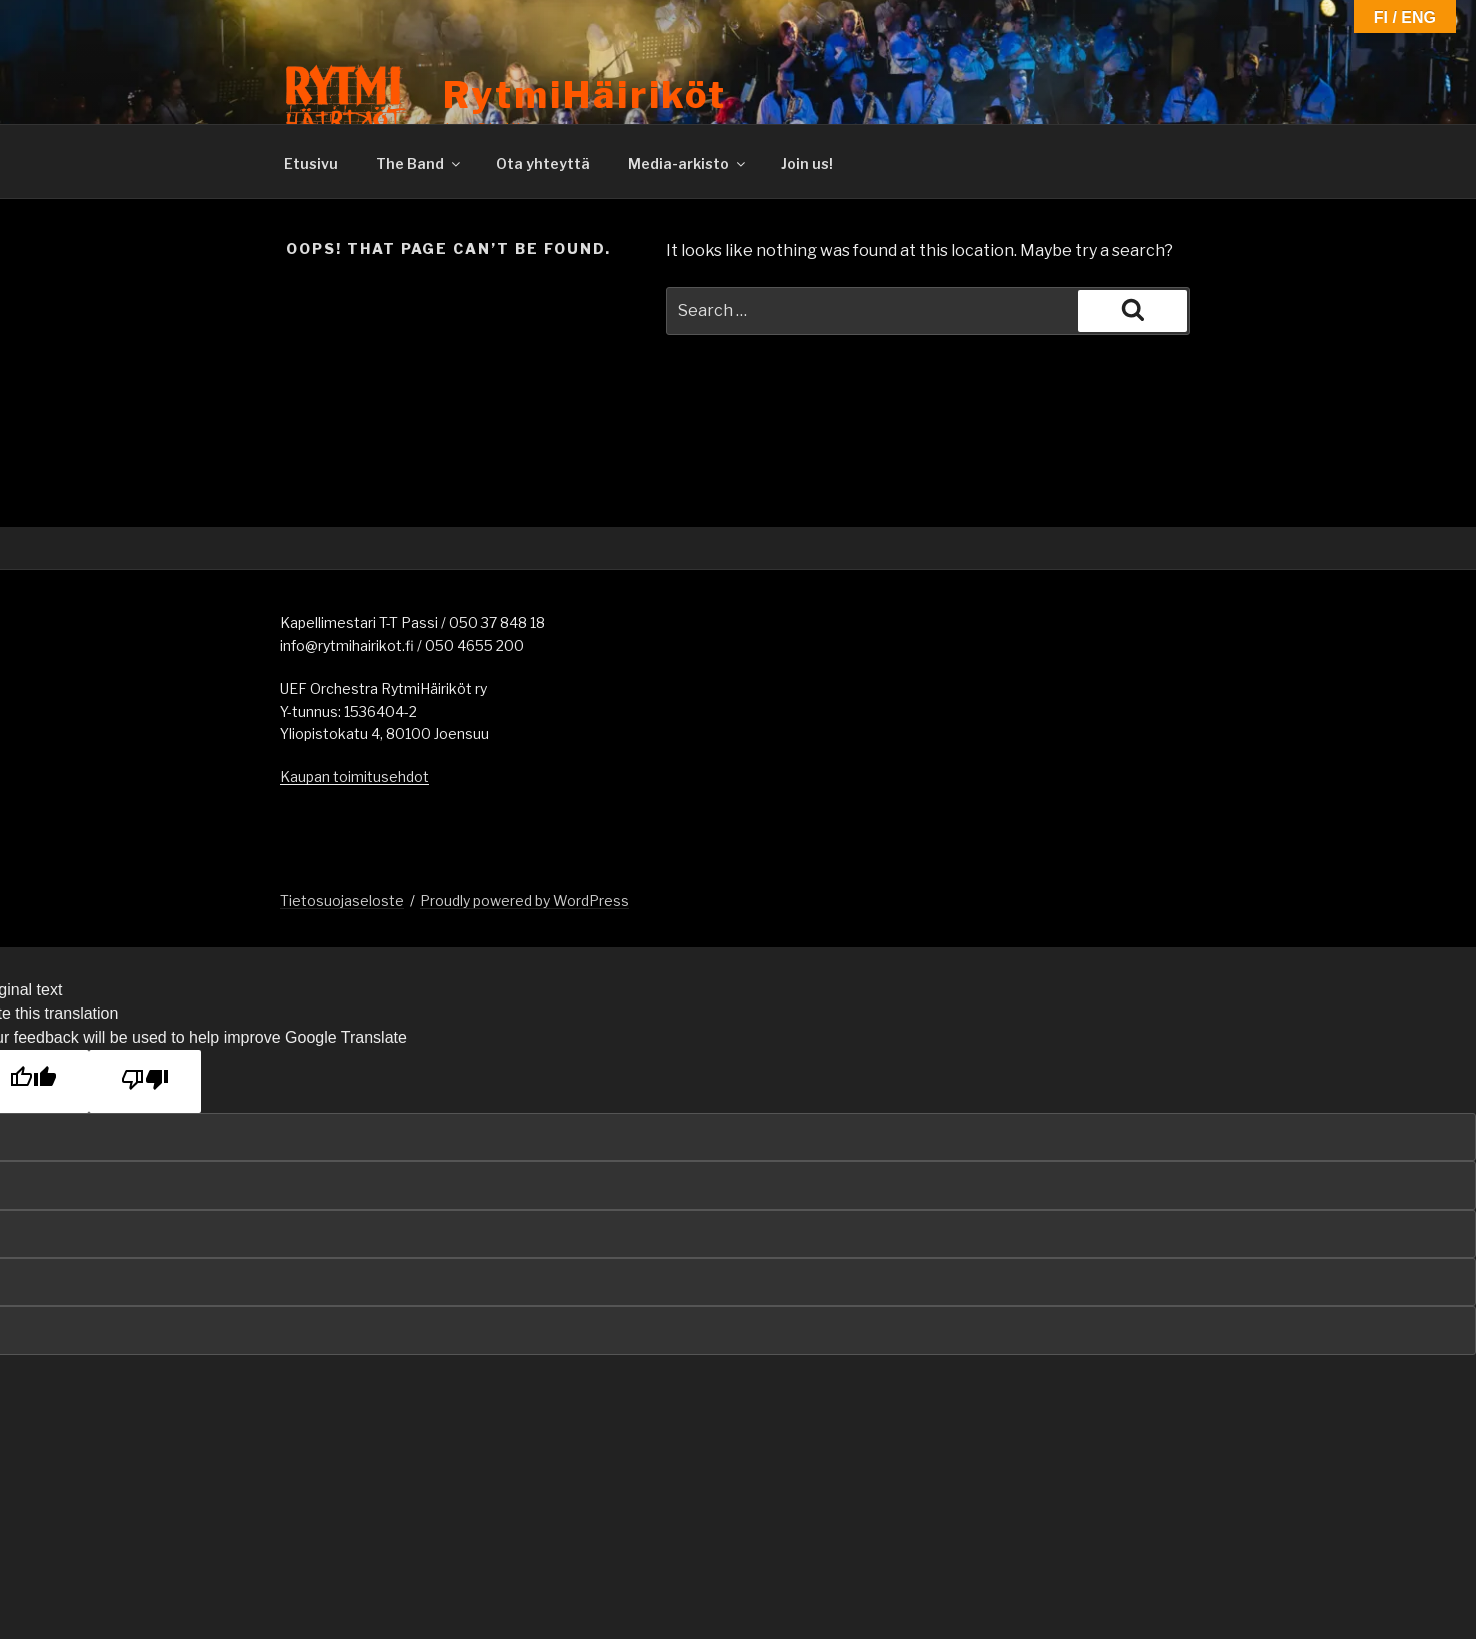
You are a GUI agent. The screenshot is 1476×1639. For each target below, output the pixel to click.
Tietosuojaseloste (342, 900)
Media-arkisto (688, 163)
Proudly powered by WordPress (524, 900)
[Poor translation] (145, 1081)
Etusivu (311, 163)
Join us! (807, 163)
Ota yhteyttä (543, 163)
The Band (419, 163)
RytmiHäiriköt (585, 95)
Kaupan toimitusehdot (354, 776)
